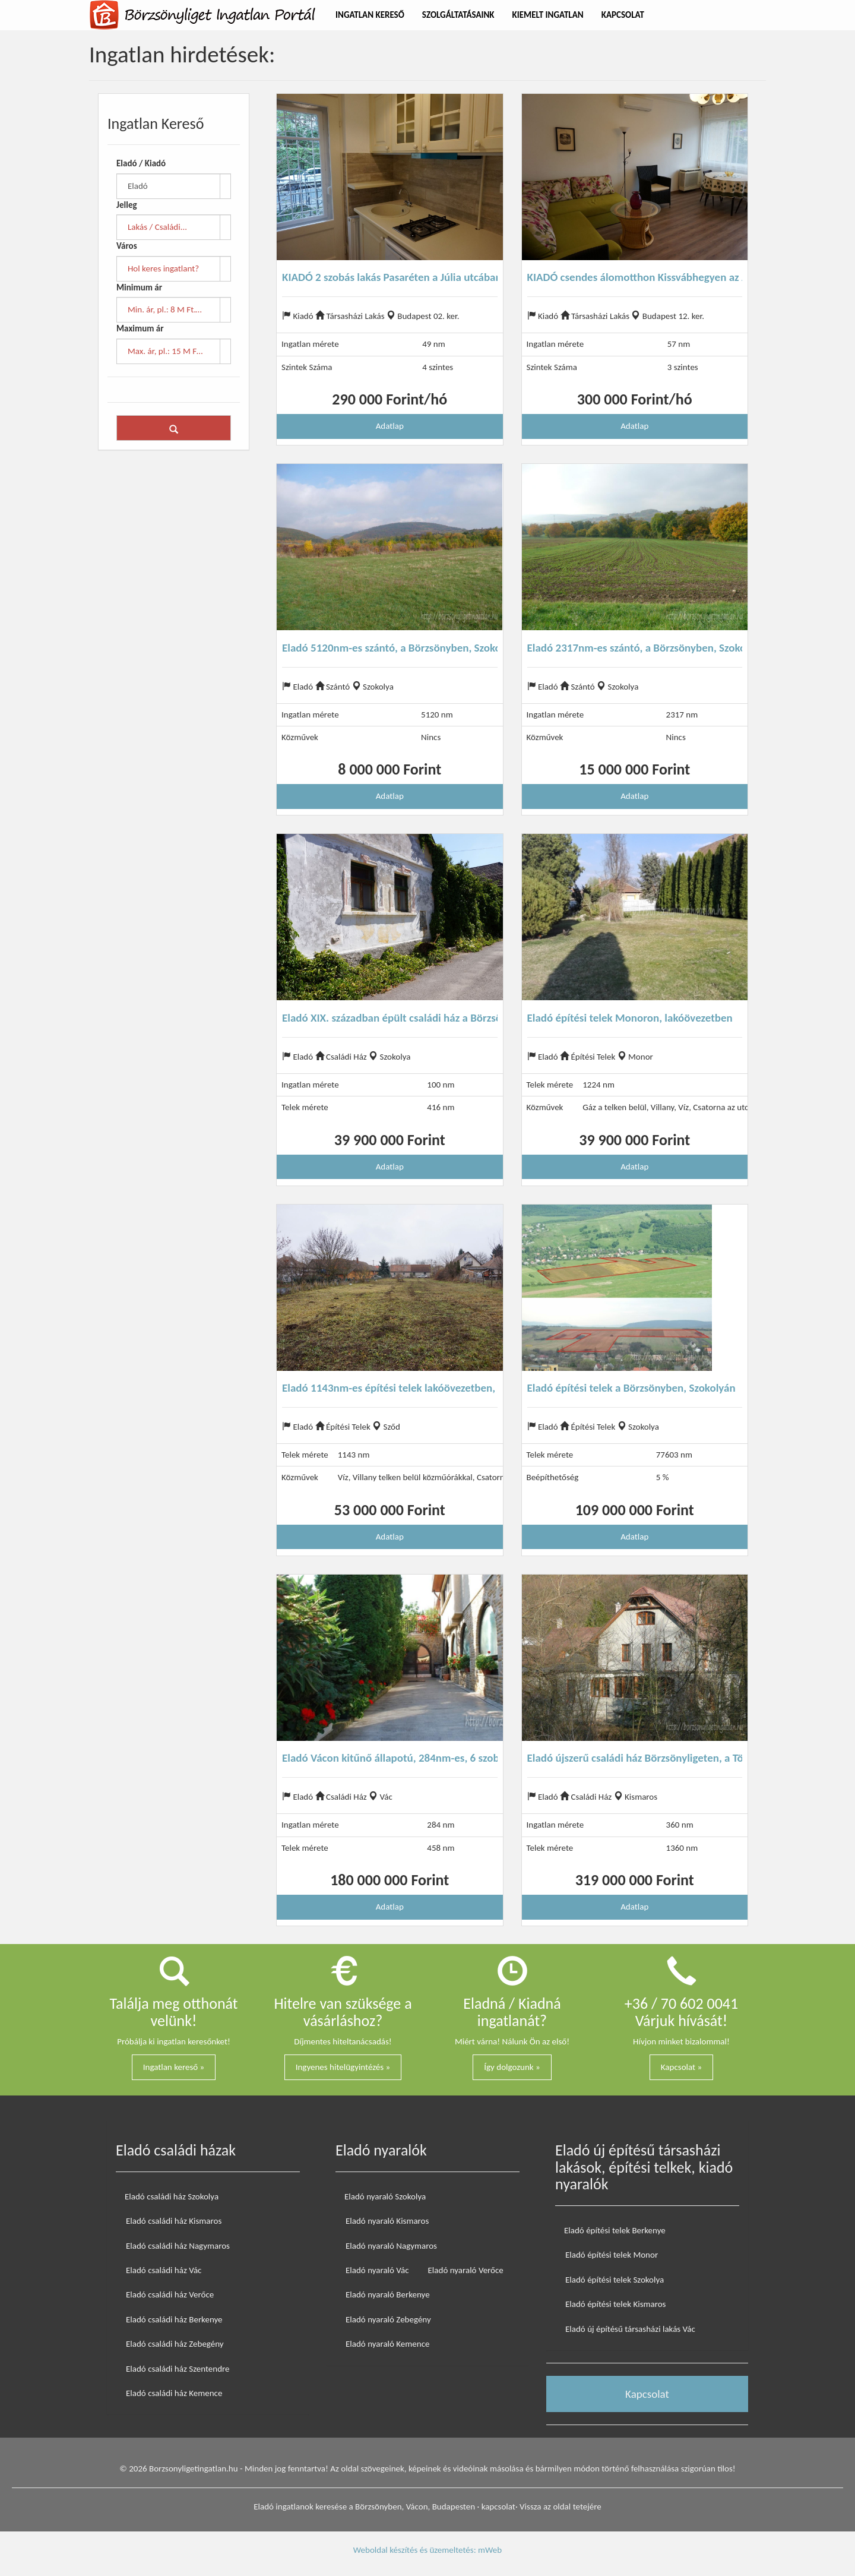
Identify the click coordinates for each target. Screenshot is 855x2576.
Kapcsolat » (681, 2067)
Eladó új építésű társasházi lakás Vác (630, 2329)
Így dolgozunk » (512, 2067)
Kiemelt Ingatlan (548, 15)
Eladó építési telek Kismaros (615, 2304)
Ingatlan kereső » (174, 2067)
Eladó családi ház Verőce (170, 2294)
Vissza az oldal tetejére (560, 2506)
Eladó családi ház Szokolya (171, 2196)
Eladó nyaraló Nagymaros (391, 2245)
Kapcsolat (622, 15)
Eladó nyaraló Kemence (387, 2343)
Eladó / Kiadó (141, 163)
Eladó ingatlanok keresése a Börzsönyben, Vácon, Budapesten (364, 2506)
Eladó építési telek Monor (611, 2254)
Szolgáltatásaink (458, 15)
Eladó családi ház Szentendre (178, 2368)
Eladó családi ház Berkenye (174, 2319)
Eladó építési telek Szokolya (614, 2279)
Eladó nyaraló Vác (377, 2270)
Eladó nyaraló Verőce (466, 2270)
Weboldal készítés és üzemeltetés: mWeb (427, 2550)
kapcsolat (498, 2506)
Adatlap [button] (390, 426)
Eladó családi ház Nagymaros (178, 2245)
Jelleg (126, 205)
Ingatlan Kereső (369, 15)
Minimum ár (139, 287)
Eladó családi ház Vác (163, 2270)
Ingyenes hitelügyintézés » (343, 2067)
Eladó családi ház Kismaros (173, 2220)
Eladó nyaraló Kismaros (387, 2220)
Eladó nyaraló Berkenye (388, 2294)
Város (126, 246)
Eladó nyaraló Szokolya (385, 2196)
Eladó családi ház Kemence (174, 2393)
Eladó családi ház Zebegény (175, 2343)
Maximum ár (140, 328)
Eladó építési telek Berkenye (615, 2230)
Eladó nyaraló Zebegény (388, 2319)
